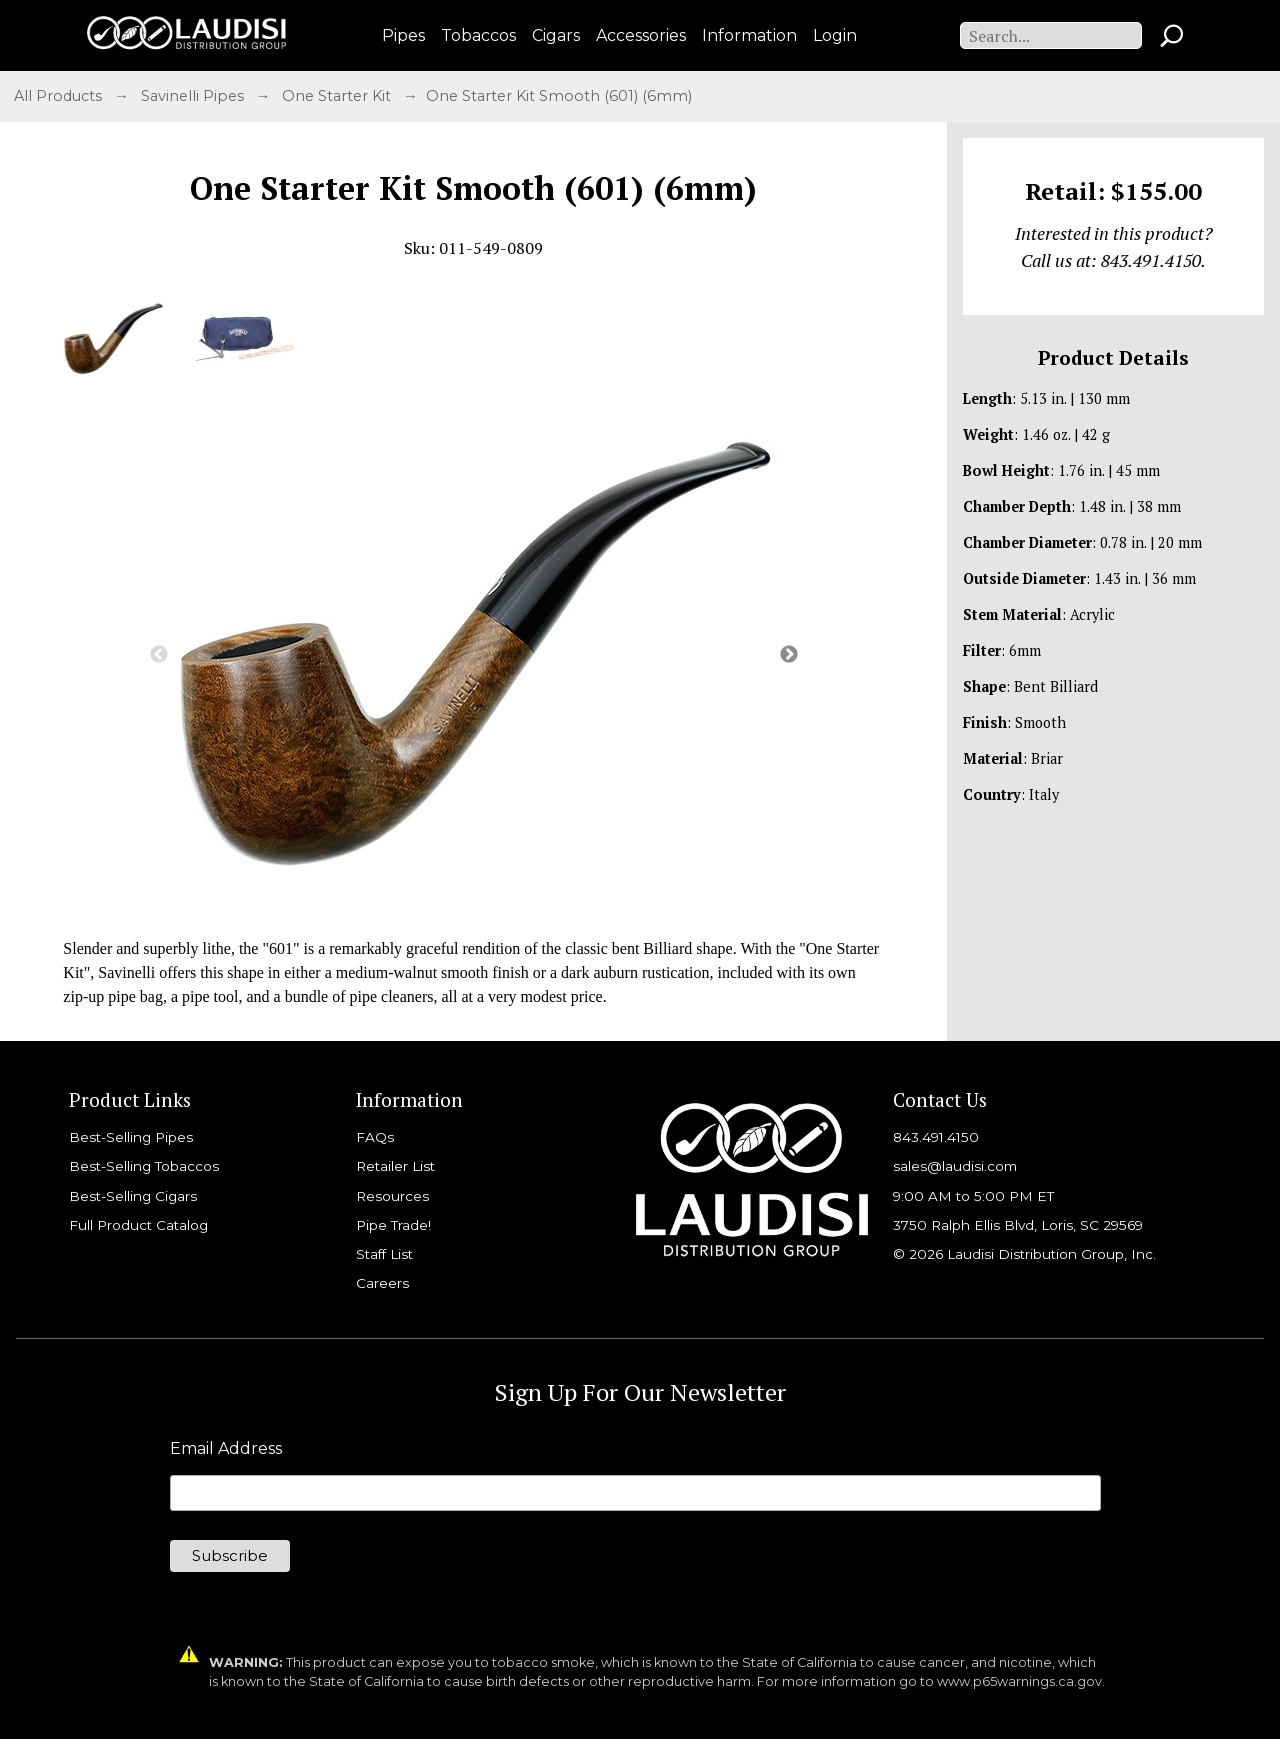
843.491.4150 (936, 1137)
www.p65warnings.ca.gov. (1021, 1681)
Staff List (384, 1254)
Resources (392, 1196)
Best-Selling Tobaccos (144, 1166)
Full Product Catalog (138, 1225)
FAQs (375, 1137)
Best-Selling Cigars (133, 1196)
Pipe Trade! (393, 1225)
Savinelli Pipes (194, 96)
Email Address (226, 1449)
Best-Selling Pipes (131, 1137)
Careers (382, 1283)
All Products (60, 96)
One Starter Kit (338, 96)
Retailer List (395, 1166)
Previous (159, 655)
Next (789, 655)
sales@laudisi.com (955, 1166)
